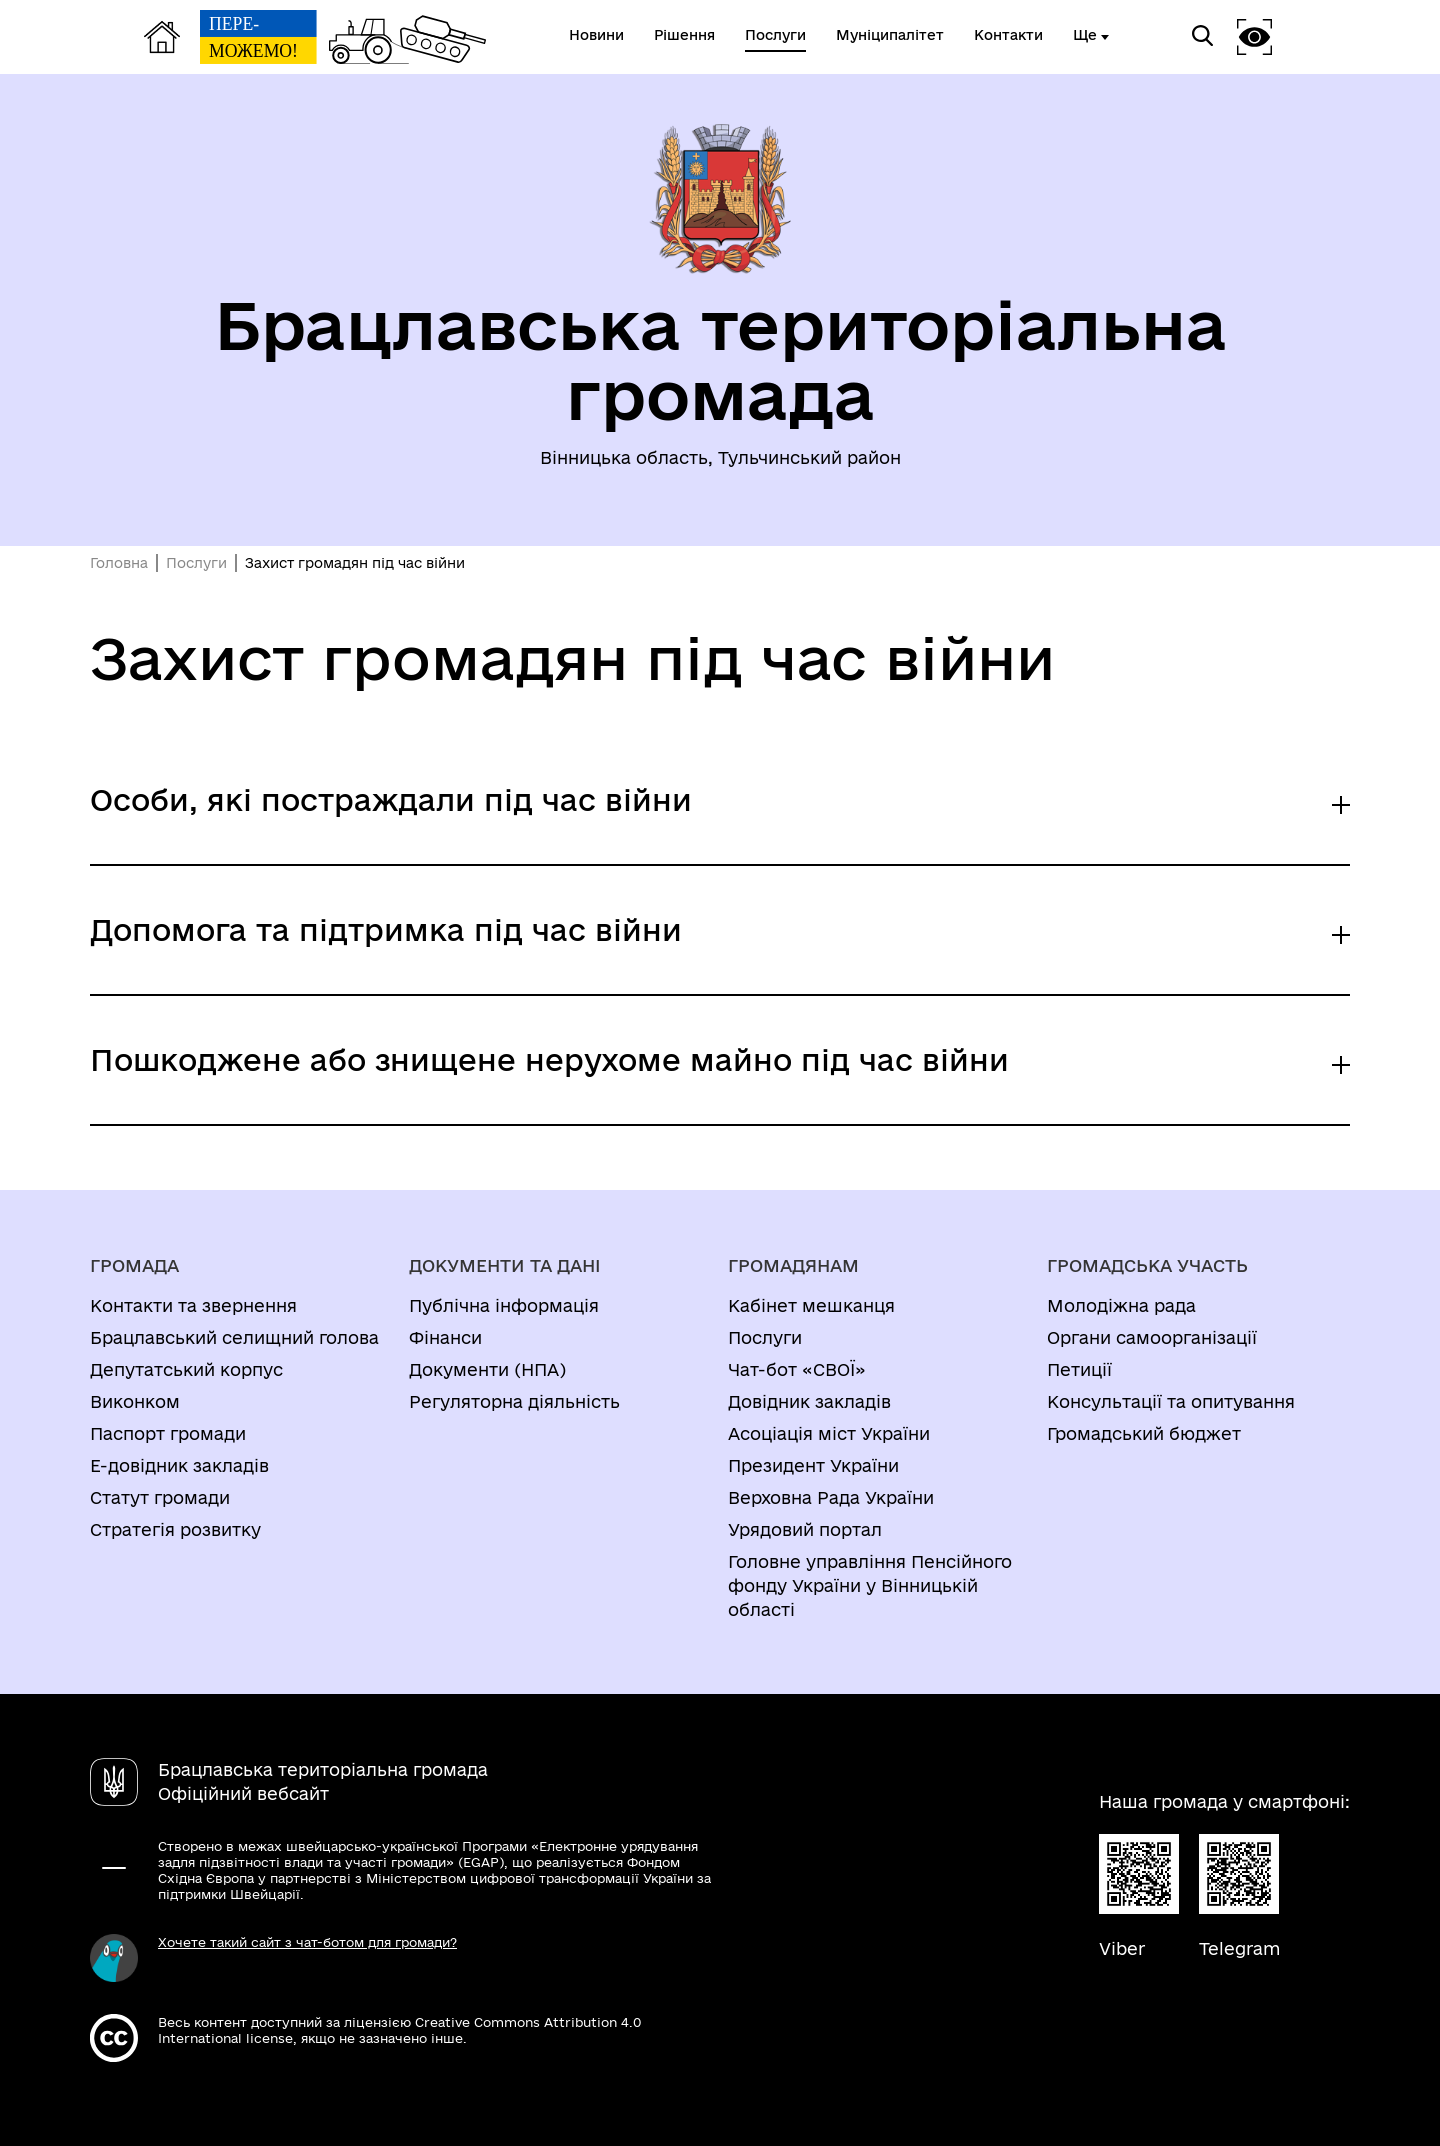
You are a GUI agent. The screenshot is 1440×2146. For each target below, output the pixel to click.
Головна (119, 563)
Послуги (196, 563)
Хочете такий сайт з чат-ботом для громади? (307, 1942)
